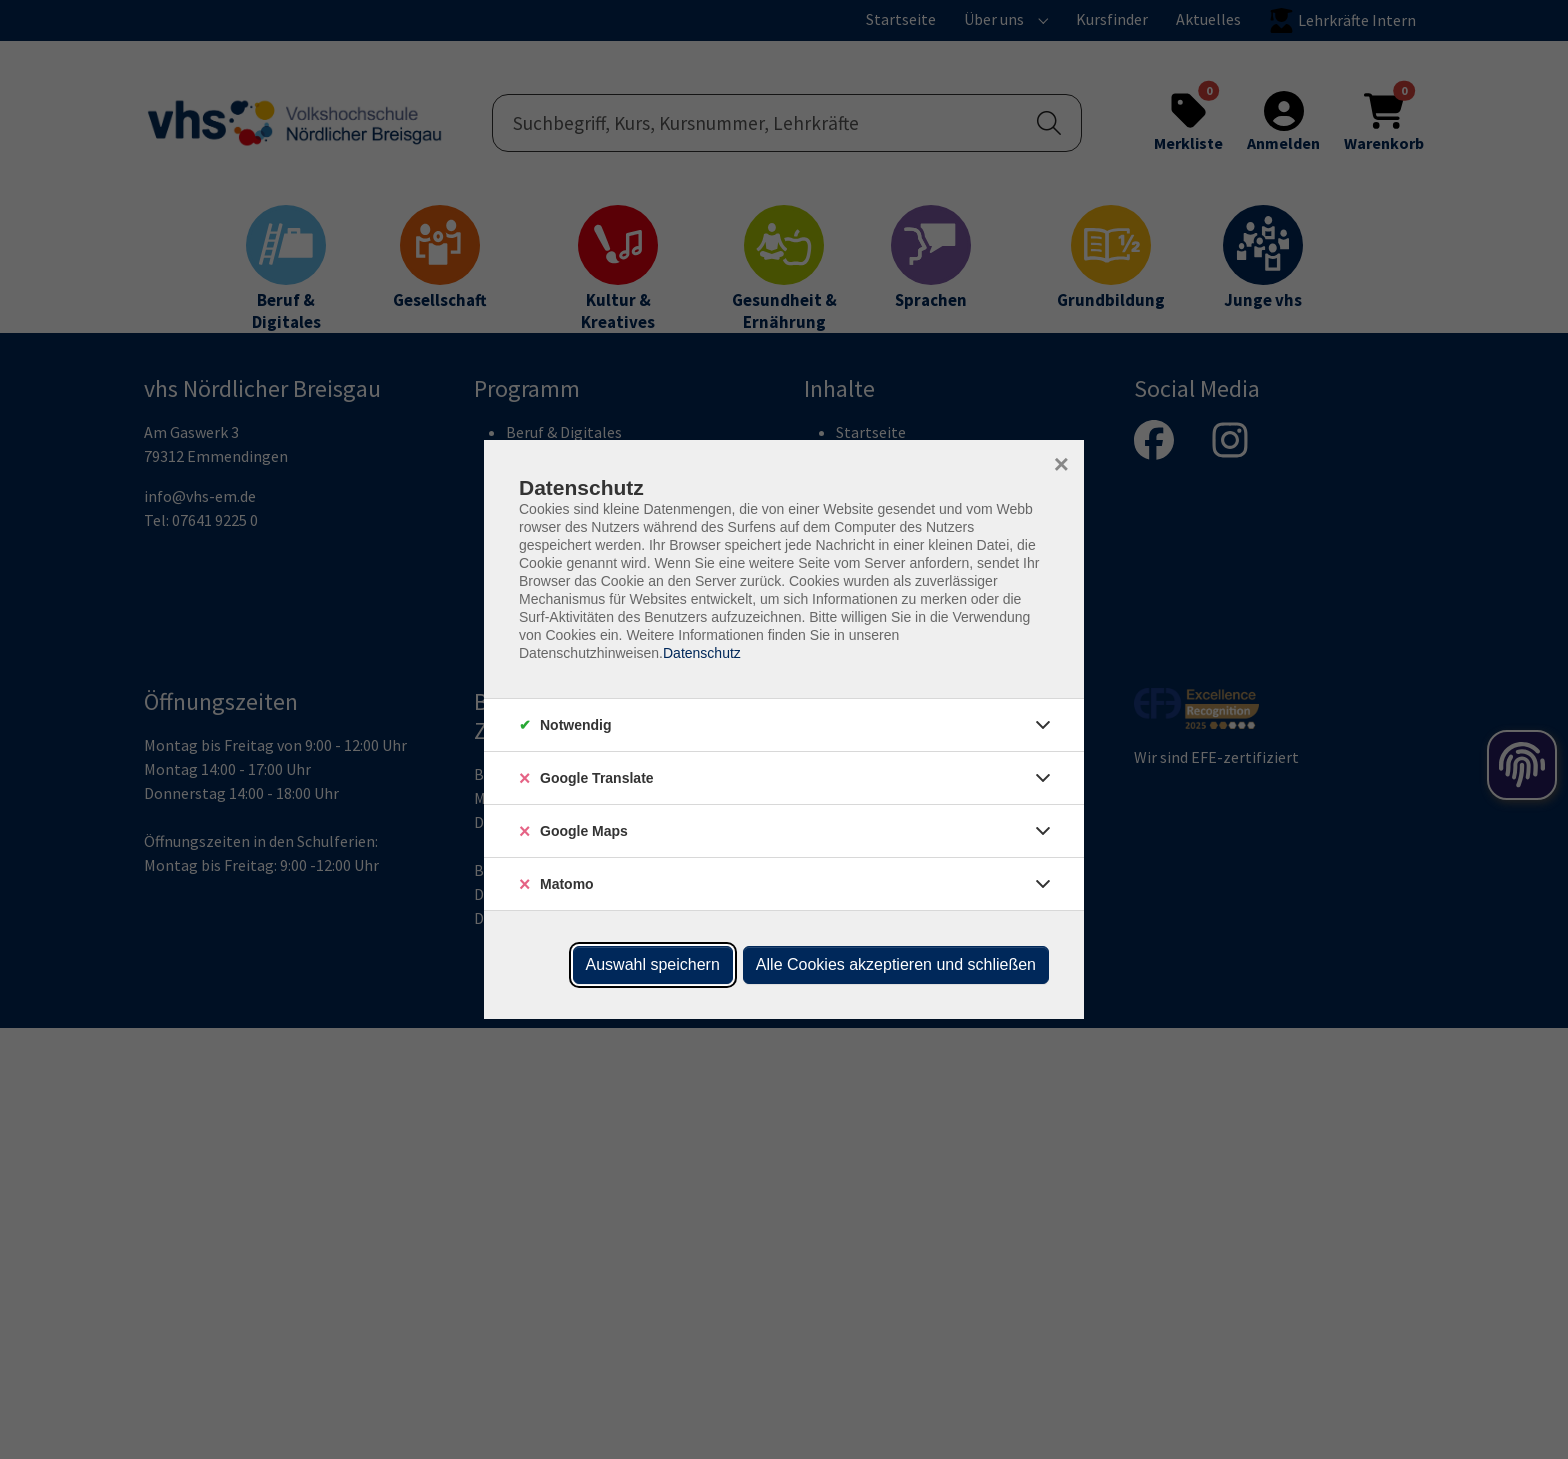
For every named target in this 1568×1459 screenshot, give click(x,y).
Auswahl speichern (653, 964)
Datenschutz (702, 653)
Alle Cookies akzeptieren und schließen (896, 964)
